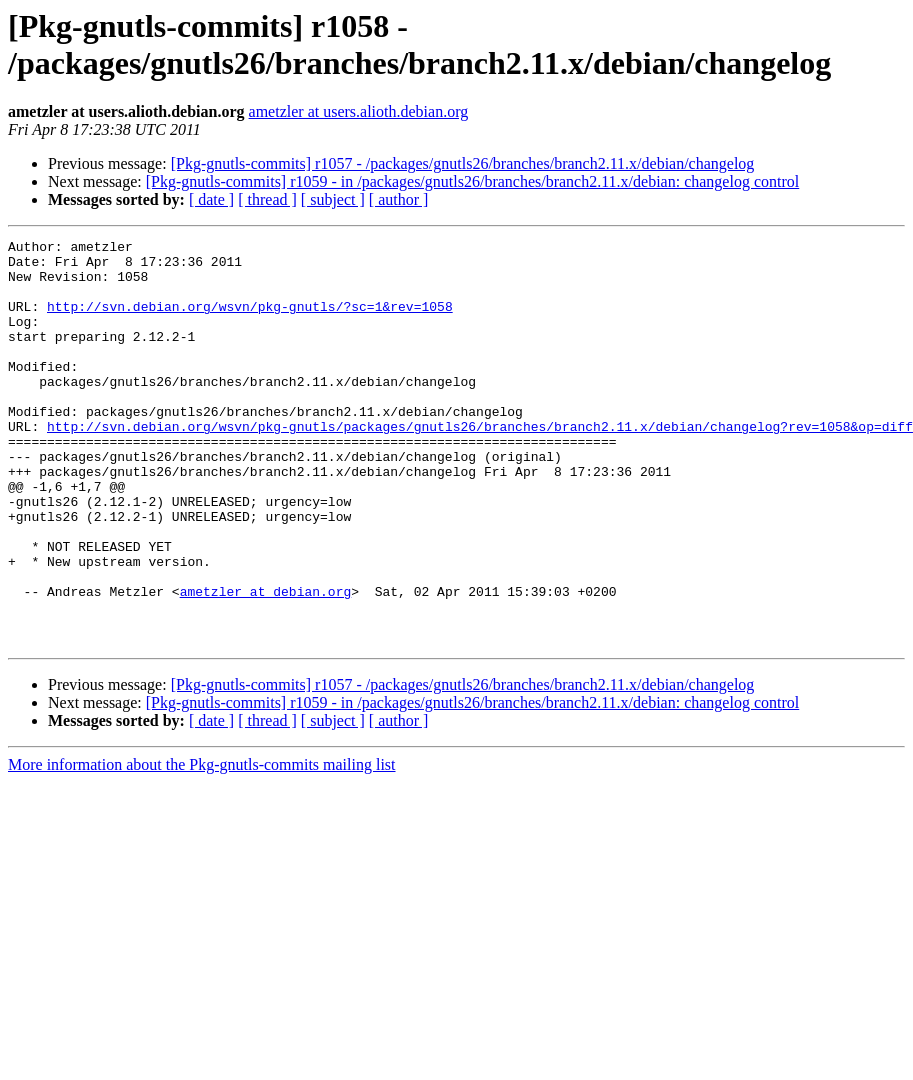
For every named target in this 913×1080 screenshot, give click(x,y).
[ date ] (211, 199)
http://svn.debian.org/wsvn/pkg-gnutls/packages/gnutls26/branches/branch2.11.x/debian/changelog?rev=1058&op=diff (480, 465)
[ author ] (399, 199)
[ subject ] (333, 199)
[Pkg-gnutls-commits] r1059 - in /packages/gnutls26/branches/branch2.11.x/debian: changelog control (472, 181)
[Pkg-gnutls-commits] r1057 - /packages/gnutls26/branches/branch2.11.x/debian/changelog (463, 163)
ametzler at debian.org (266, 663)
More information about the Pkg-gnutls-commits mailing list (202, 845)
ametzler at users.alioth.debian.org (359, 111)
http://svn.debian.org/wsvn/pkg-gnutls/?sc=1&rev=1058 (250, 321)
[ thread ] (267, 199)
